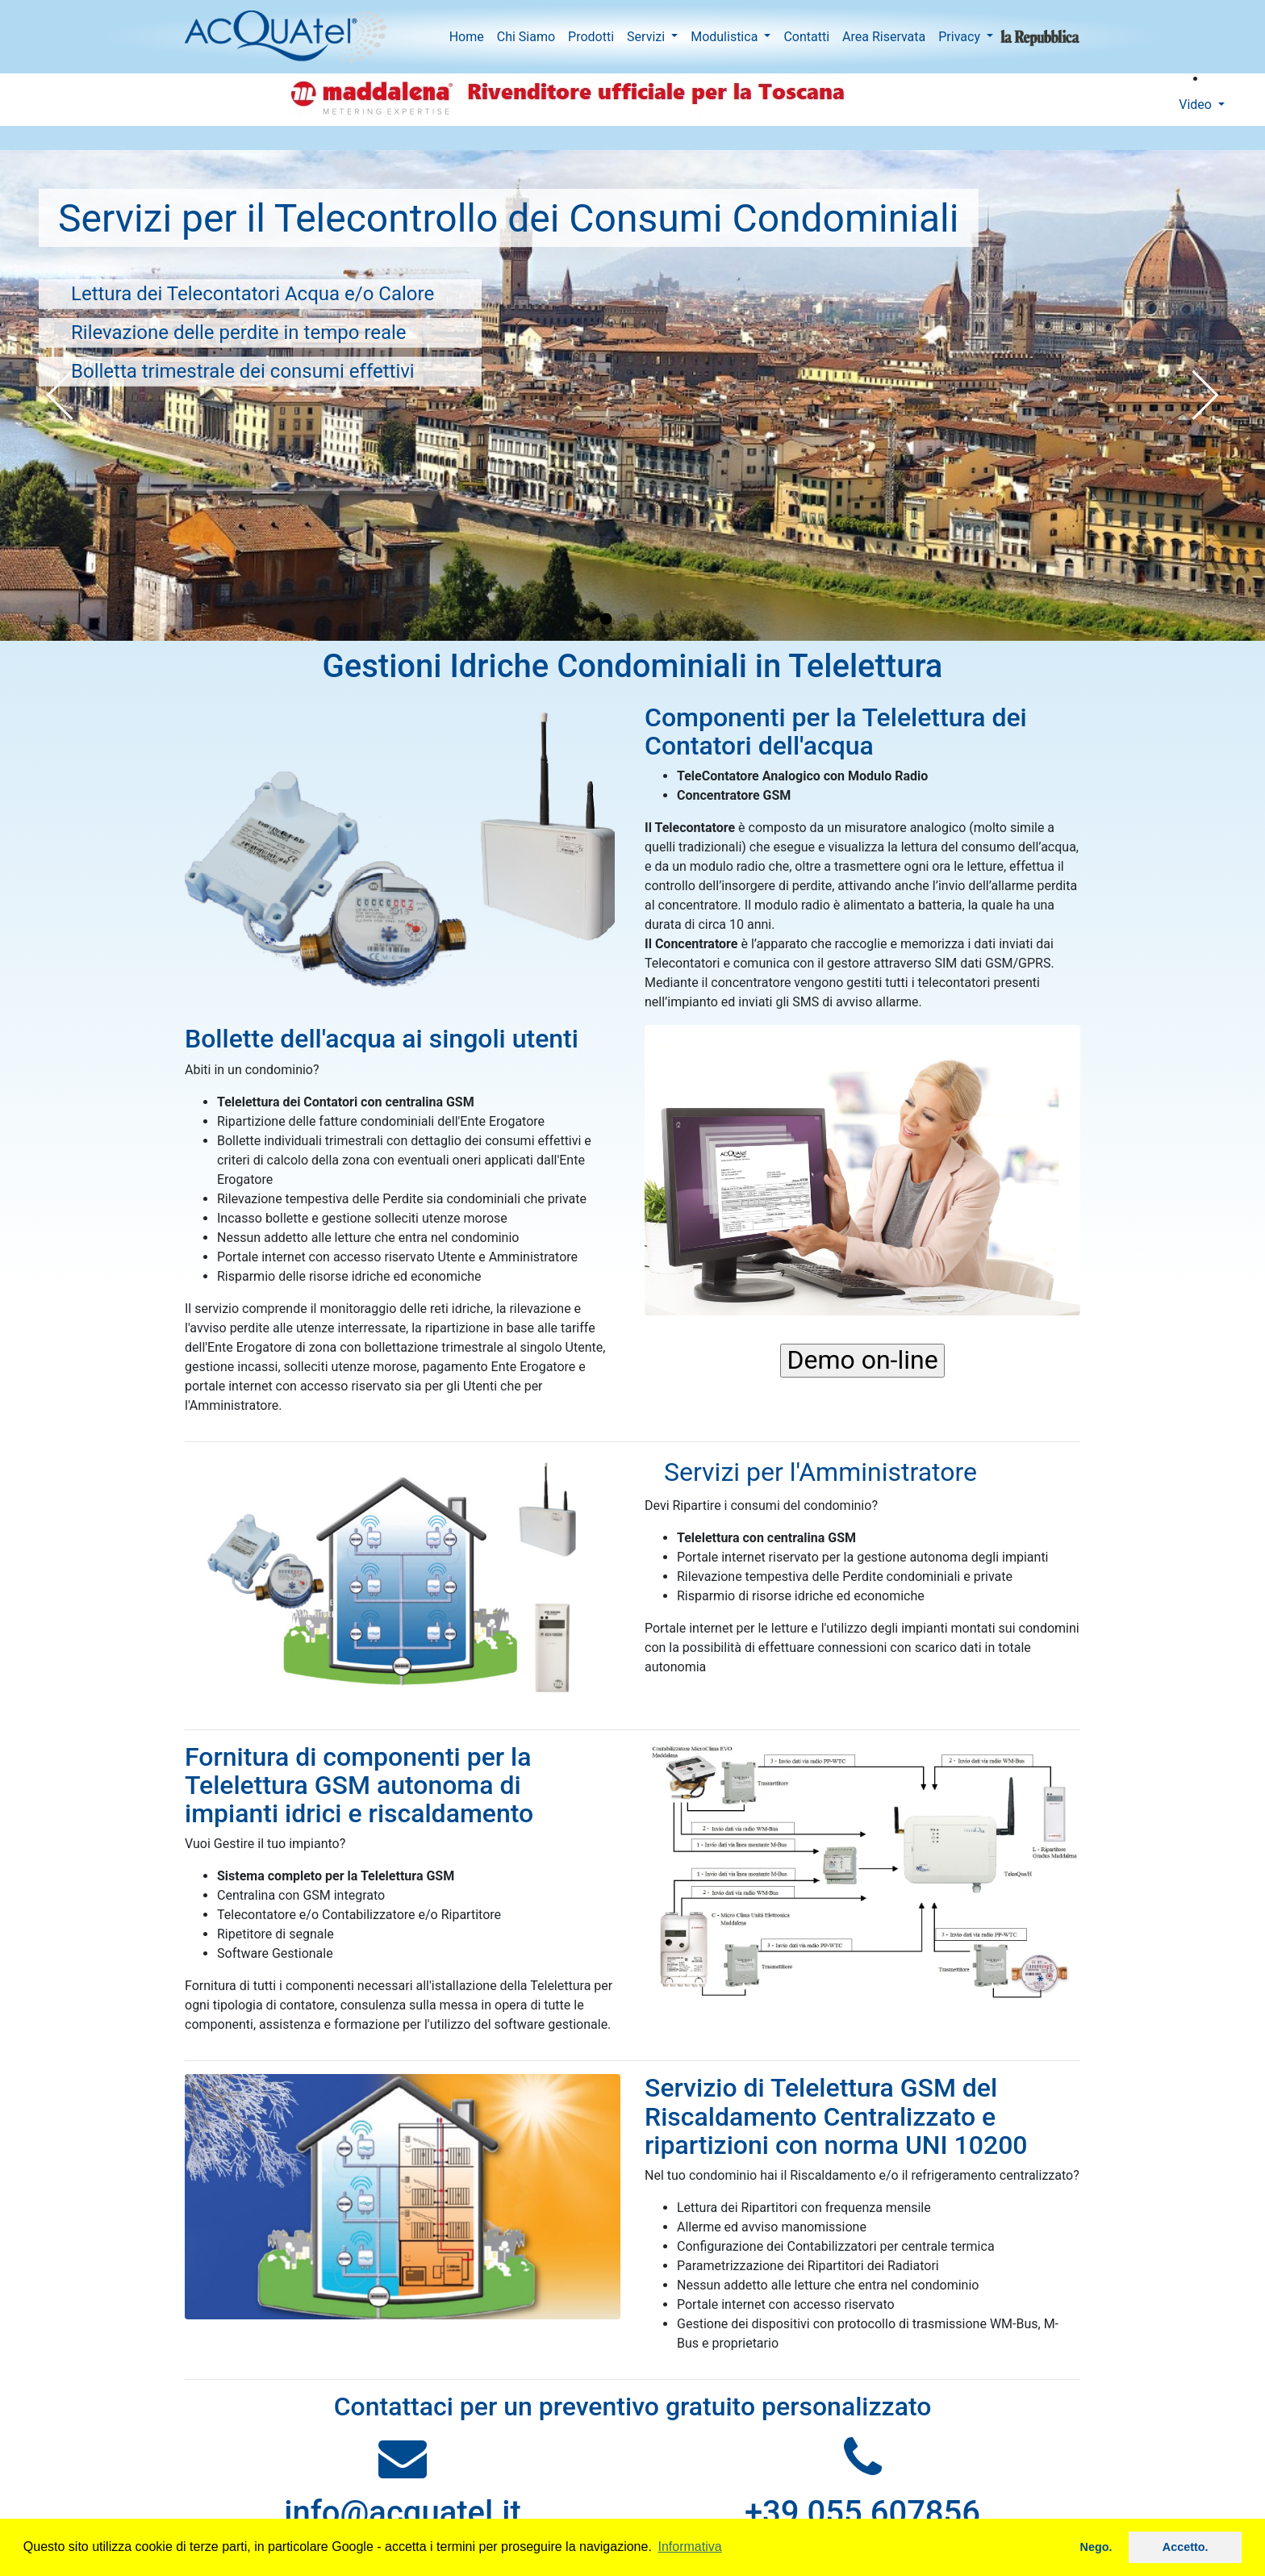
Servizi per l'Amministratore (820, 1472)
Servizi (647, 36)
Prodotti (591, 36)
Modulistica (726, 36)
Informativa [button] (689, 2546)
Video (1197, 104)
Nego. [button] (1096, 2546)
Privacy (960, 36)
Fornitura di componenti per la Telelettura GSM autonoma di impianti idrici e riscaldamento (359, 1785)
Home (466, 36)
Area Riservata (883, 36)
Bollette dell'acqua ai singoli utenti (381, 1038)
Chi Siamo (526, 36)
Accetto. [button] (1186, 2546)
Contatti (806, 36)
